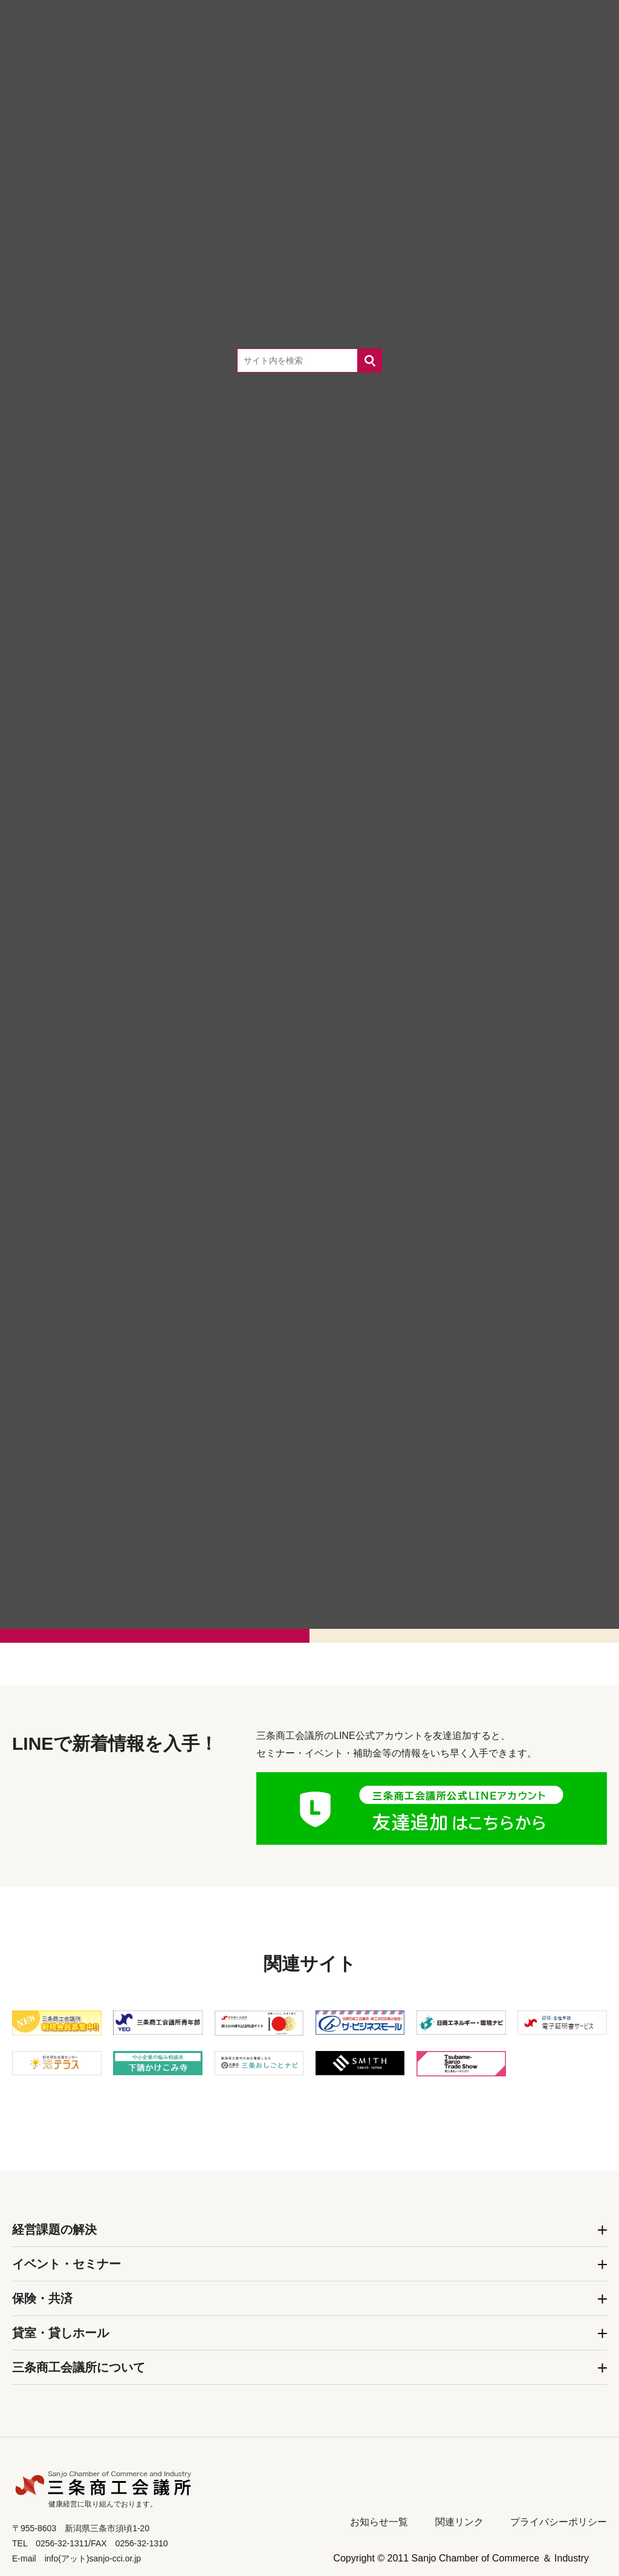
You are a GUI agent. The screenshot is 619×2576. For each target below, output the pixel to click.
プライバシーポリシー (558, 2522)
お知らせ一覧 (379, 2522)
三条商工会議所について (78, 2367)
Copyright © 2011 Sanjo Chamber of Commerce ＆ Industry (461, 2558)
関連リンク (459, 2522)
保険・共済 (42, 2298)
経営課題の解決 (54, 2229)
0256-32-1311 (330, 1497)
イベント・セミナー (66, 2264)
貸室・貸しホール (60, 2333)
